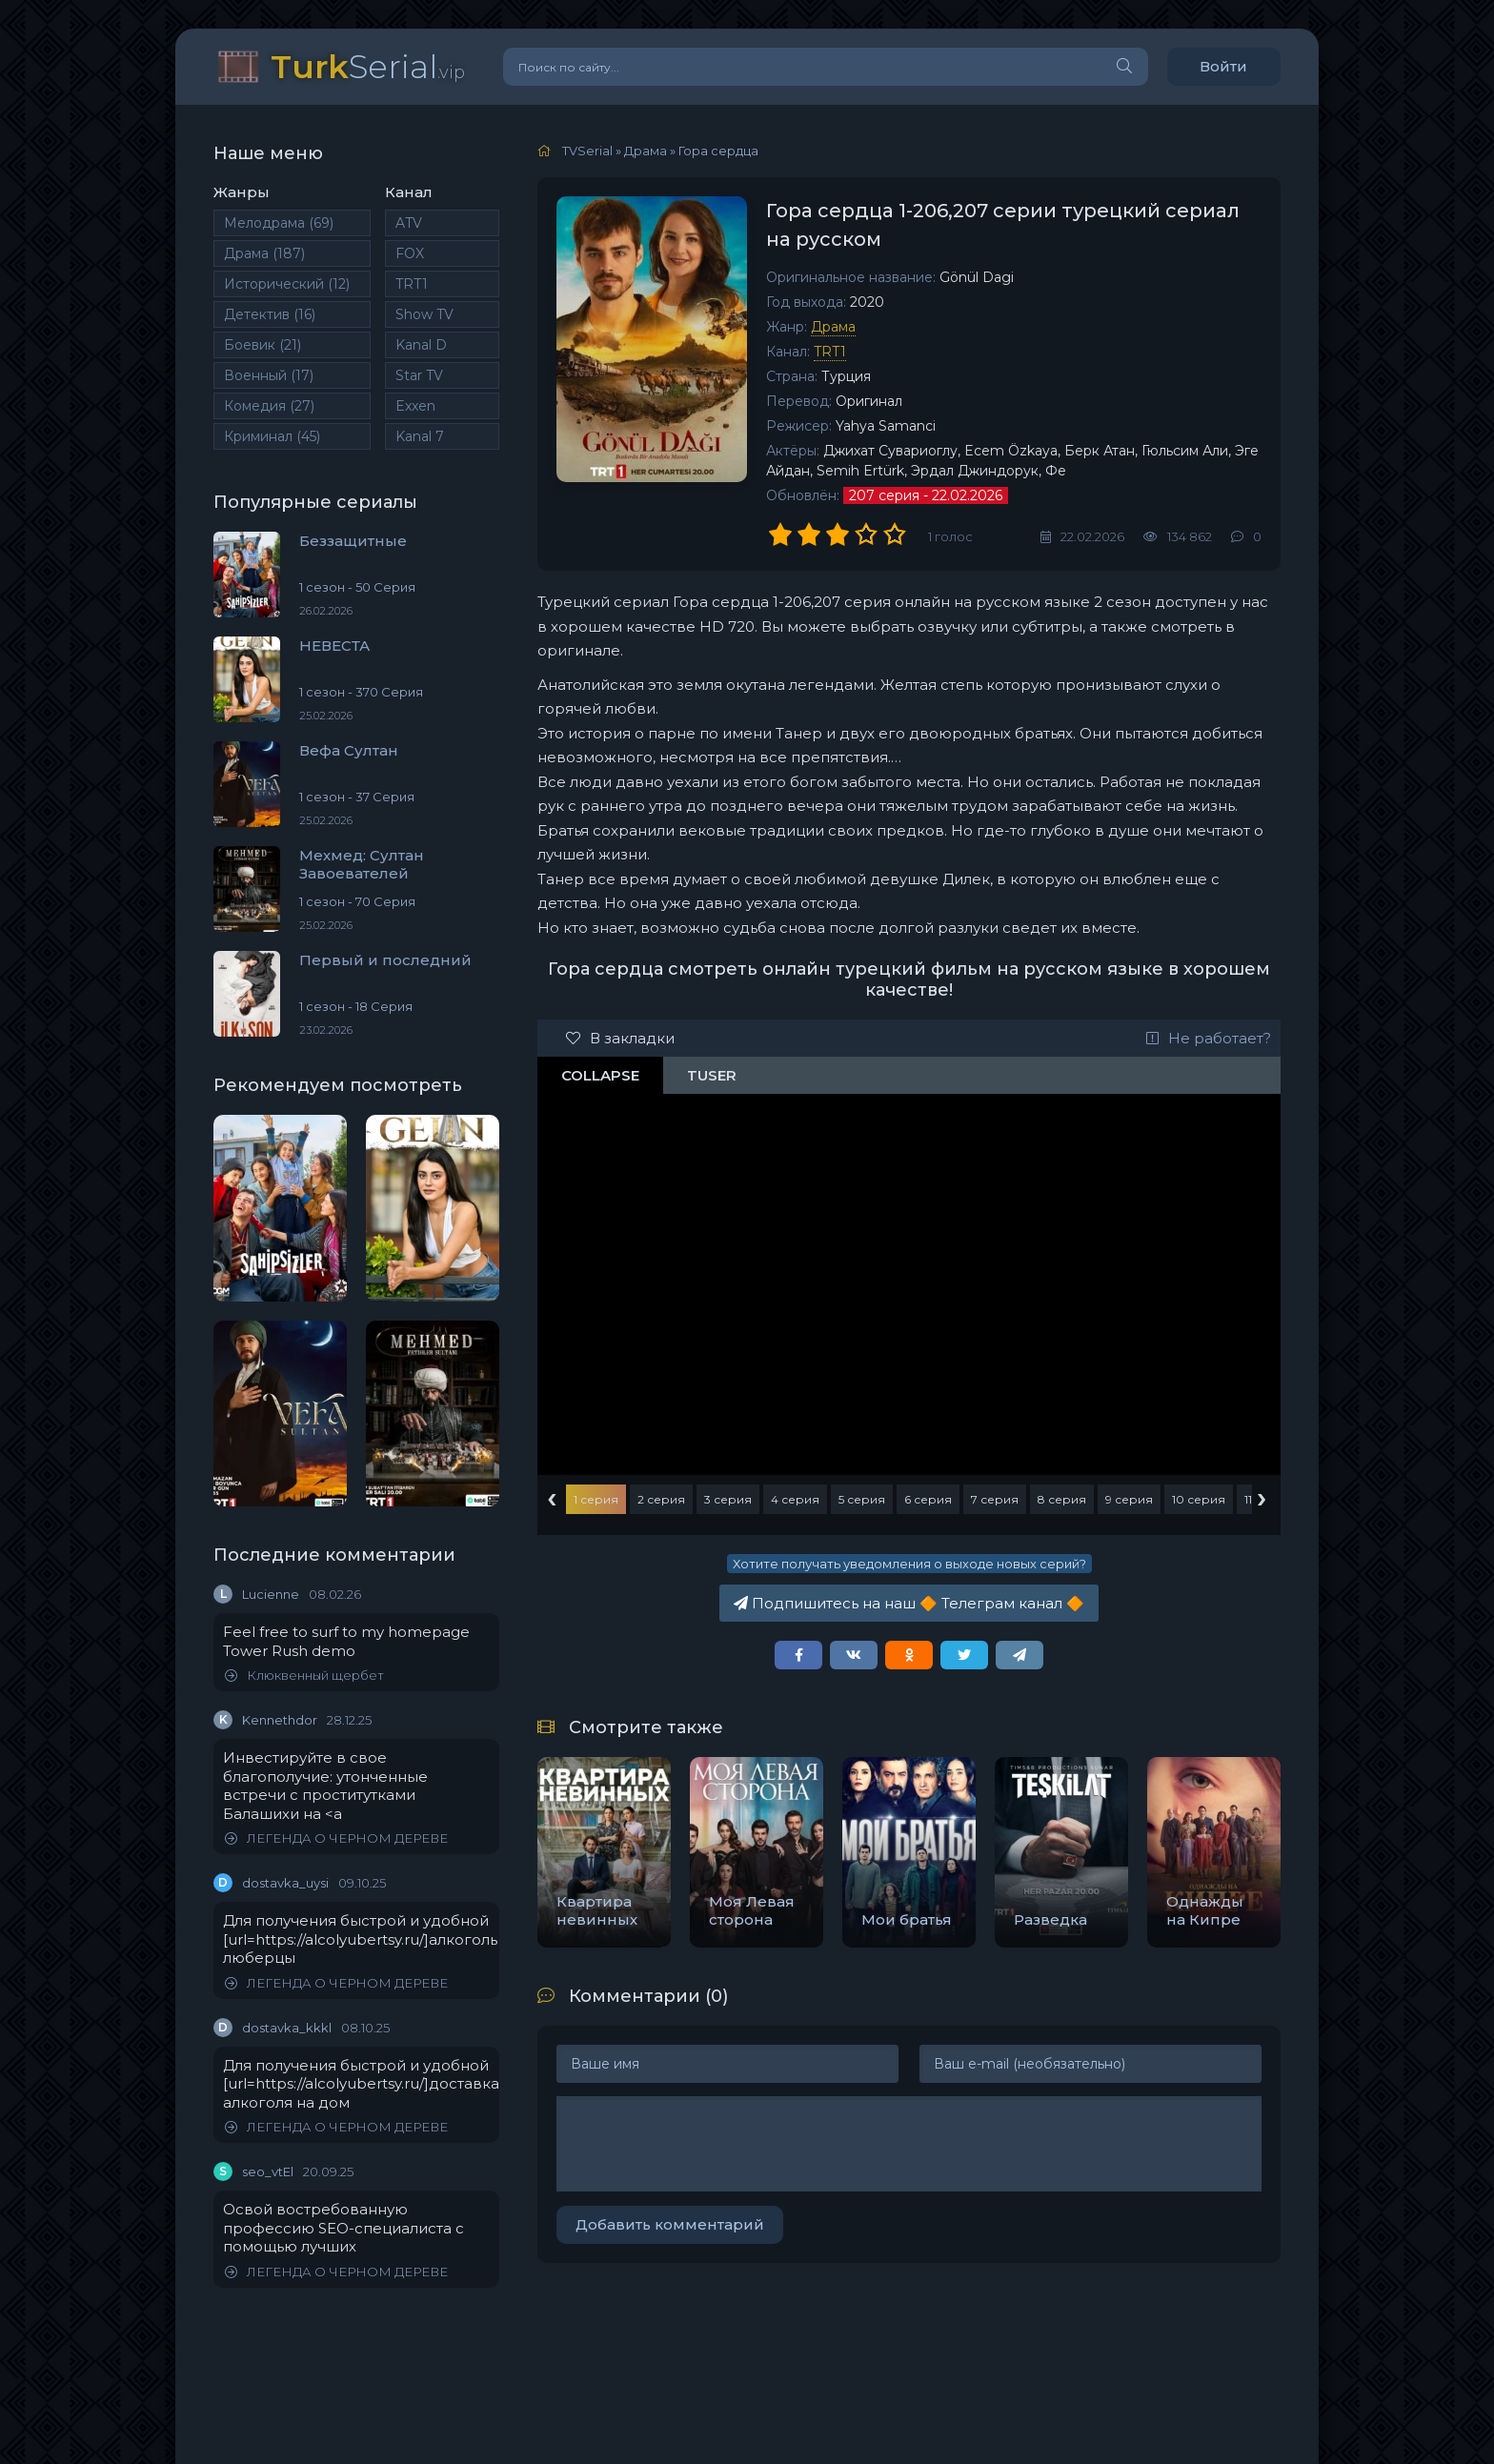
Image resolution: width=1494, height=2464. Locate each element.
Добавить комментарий (669, 2224)
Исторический (287, 284)
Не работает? (1208, 1038)
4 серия (795, 1499)
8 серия (1062, 1499)
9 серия (1129, 1499)
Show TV (424, 314)
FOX (409, 253)
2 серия (661, 1499)
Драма (264, 253)
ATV (408, 223)
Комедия (269, 405)
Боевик (262, 344)
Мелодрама (278, 223)
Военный (268, 375)
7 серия (995, 1499)
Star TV (419, 375)
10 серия (1198, 1499)
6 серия (928, 1499)
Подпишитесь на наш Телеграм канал (909, 1603)
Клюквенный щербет (304, 1675)
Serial (368, 66)
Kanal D (421, 344)
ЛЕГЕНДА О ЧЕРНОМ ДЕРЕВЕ (336, 1838)
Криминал (272, 436)
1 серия (596, 1499)
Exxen (415, 405)
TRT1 (411, 284)
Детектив (269, 314)
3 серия (728, 1499)
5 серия (861, 1499)
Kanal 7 (419, 436)
